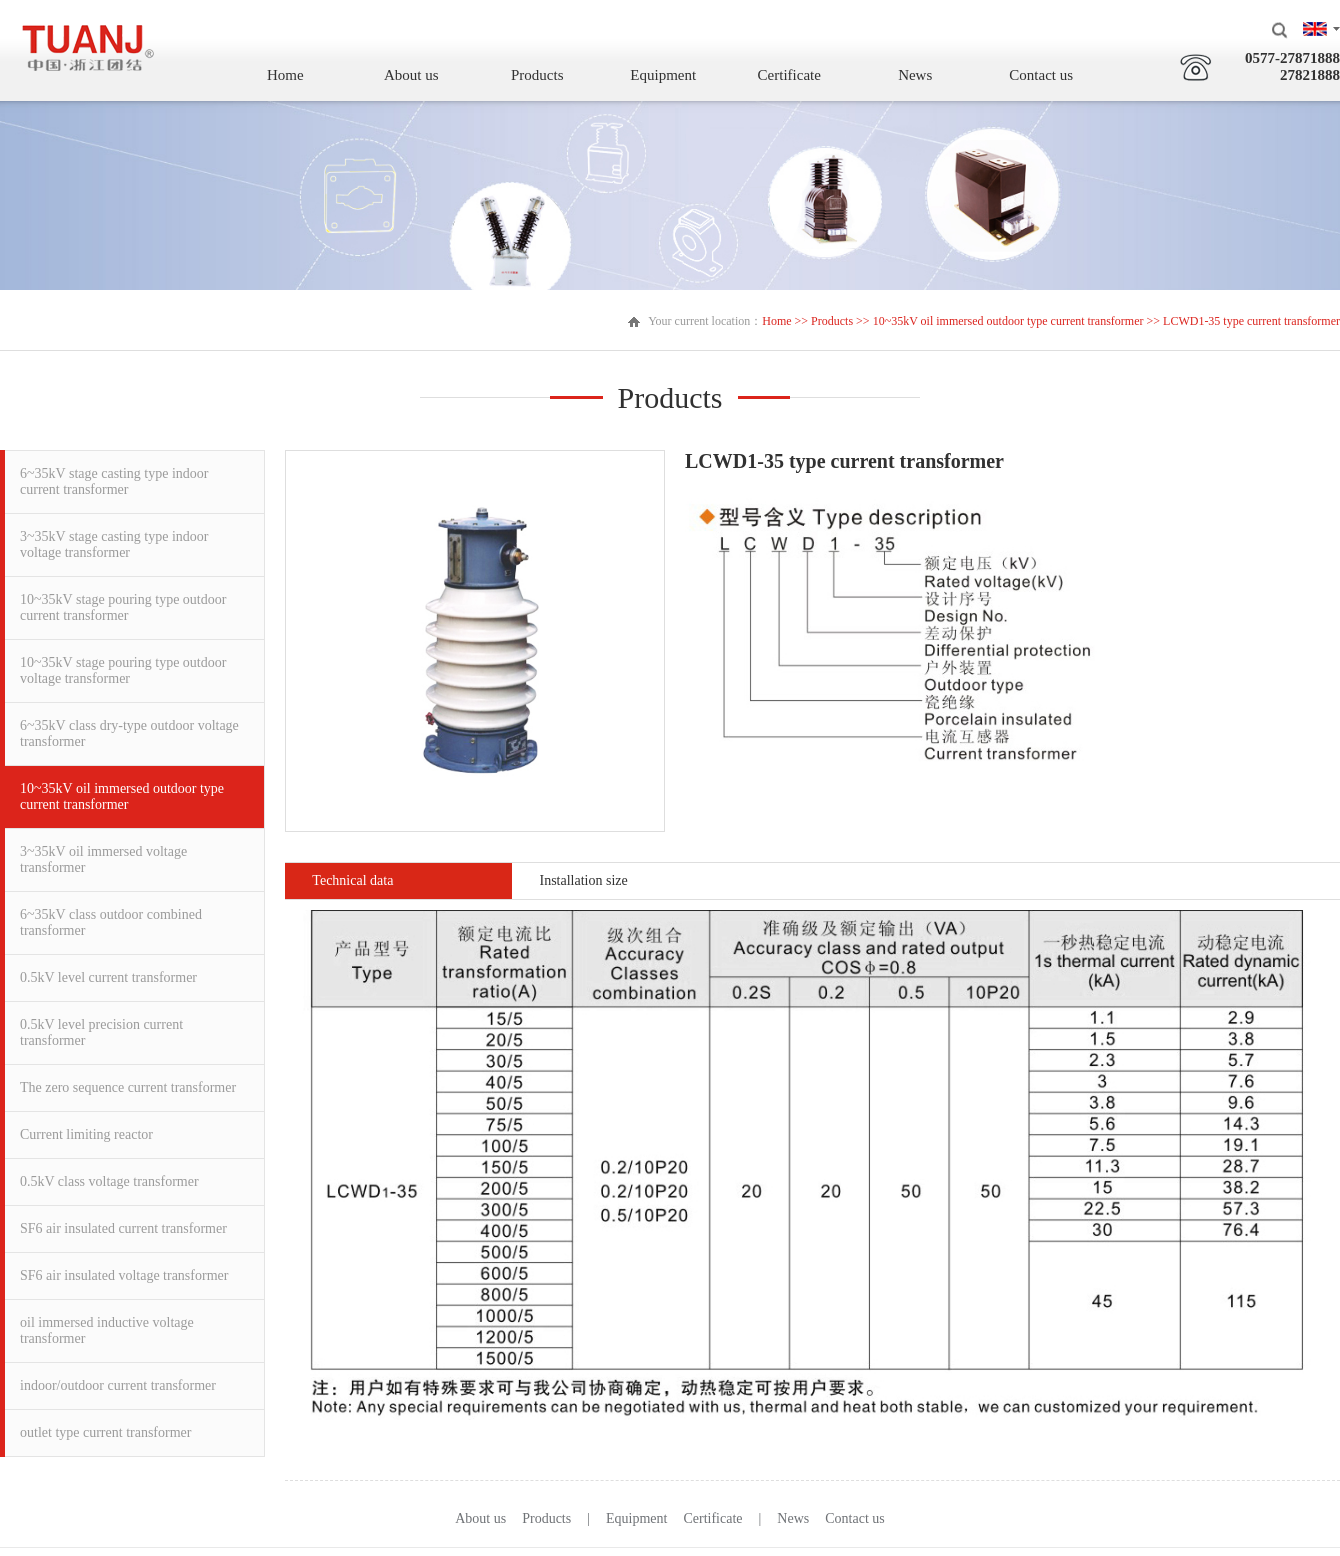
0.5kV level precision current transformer (101, 1032)
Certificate (794, 75)
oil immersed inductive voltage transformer (107, 1330)
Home (290, 75)
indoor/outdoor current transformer (118, 1385)
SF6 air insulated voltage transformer (124, 1275)
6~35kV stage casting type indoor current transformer (114, 481)
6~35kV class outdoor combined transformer (111, 922)
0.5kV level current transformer (108, 977)
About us (416, 75)
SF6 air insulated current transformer (123, 1228)
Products (542, 75)
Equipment (669, 75)
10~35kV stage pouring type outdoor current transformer (123, 607)
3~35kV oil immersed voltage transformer (103, 859)
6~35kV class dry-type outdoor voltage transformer (129, 733)
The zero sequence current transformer (128, 1087)
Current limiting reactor (86, 1134)
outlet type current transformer (105, 1432)
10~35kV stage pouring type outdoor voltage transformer (123, 670)
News (920, 75)
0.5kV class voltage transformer (109, 1181)
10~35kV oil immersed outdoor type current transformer (1008, 321)
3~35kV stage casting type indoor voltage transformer (114, 544)
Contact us (1047, 75)
